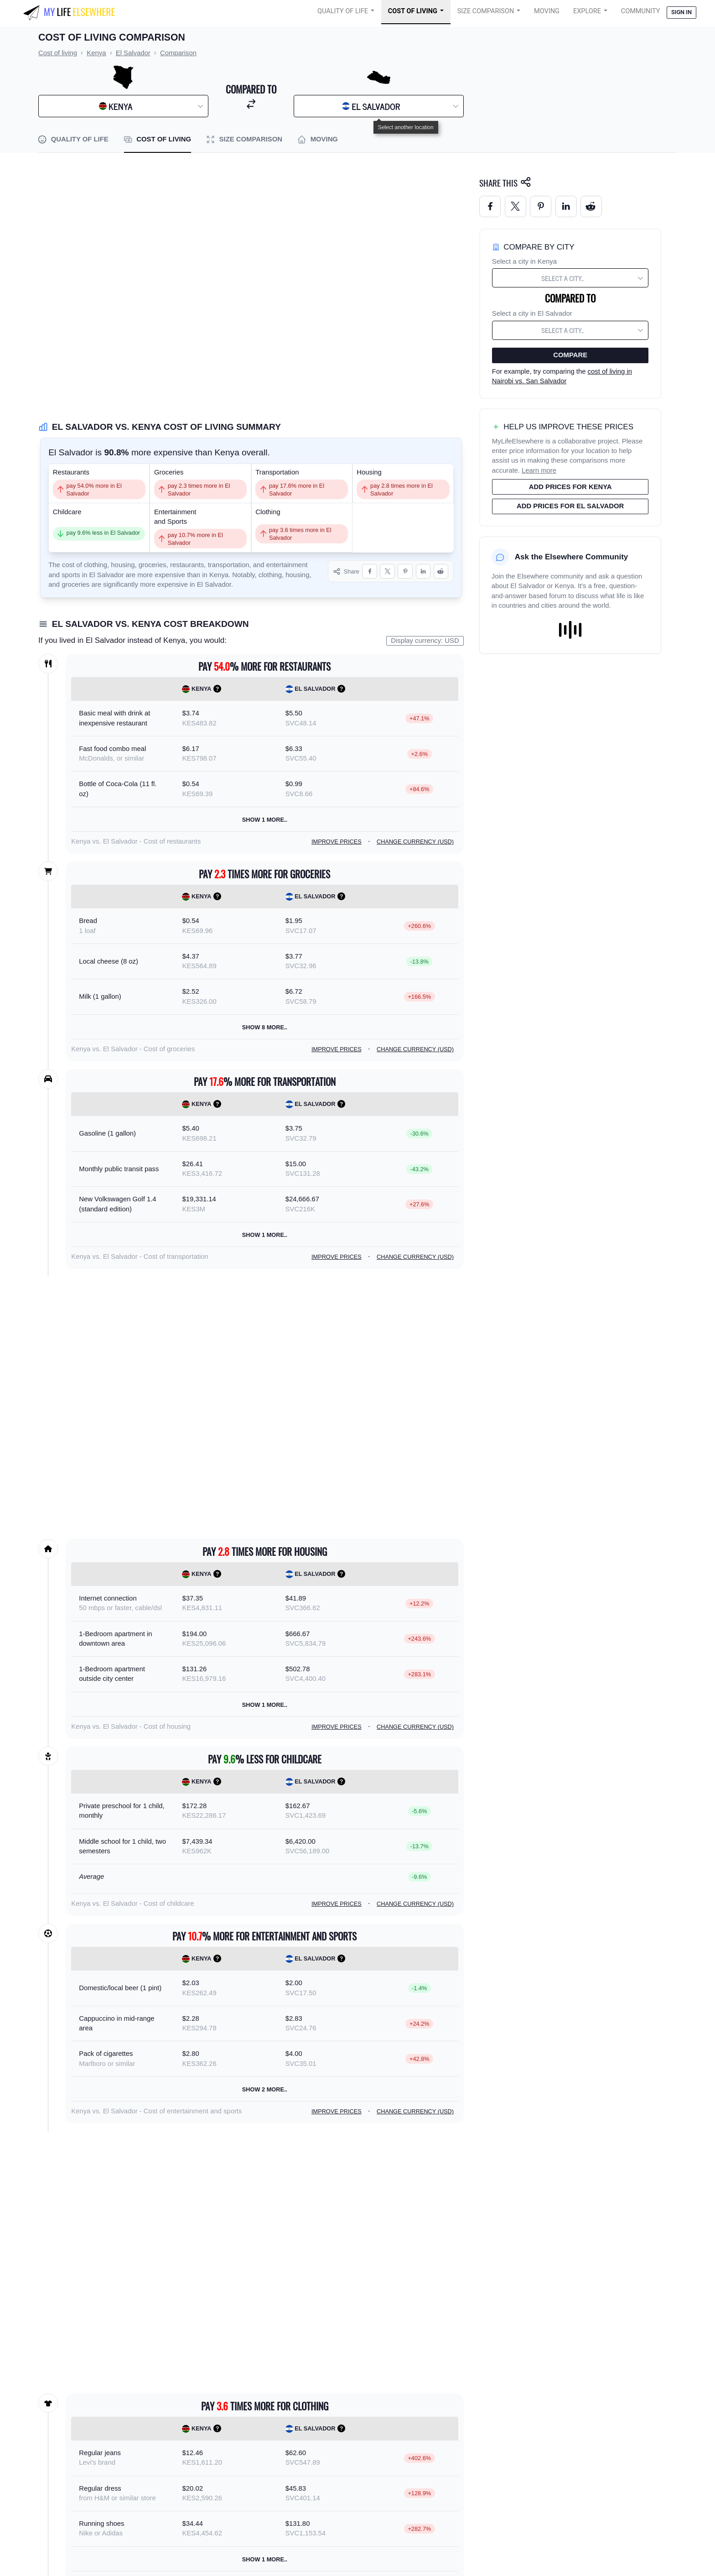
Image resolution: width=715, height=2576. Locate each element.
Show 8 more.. (264, 1027)
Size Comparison (485, 11)
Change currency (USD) (415, 841)
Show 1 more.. (264, 819)
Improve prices (336, 841)
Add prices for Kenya (570, 486)
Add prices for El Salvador (570, 506)
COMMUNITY (640, 11)
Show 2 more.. (264, 2089)
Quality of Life (342, 11)
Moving (547, 11)
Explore (587, 11)
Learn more (539, 470)
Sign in (681, 12)
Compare (570, 355)
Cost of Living (412, 11)
